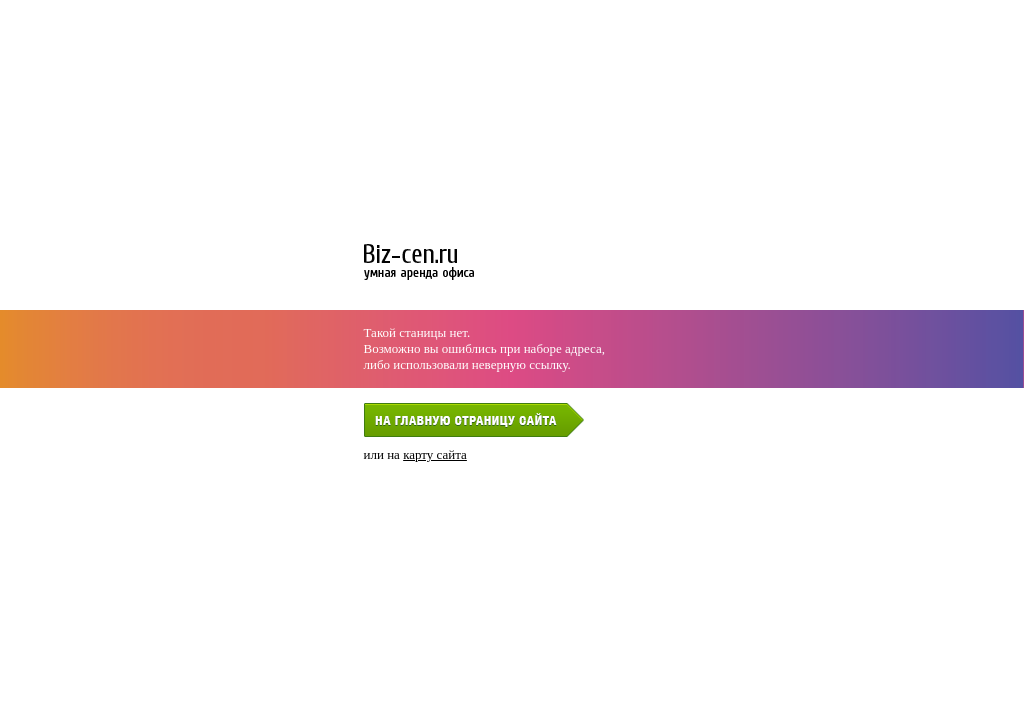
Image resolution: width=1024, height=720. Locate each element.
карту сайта (435, 454)
